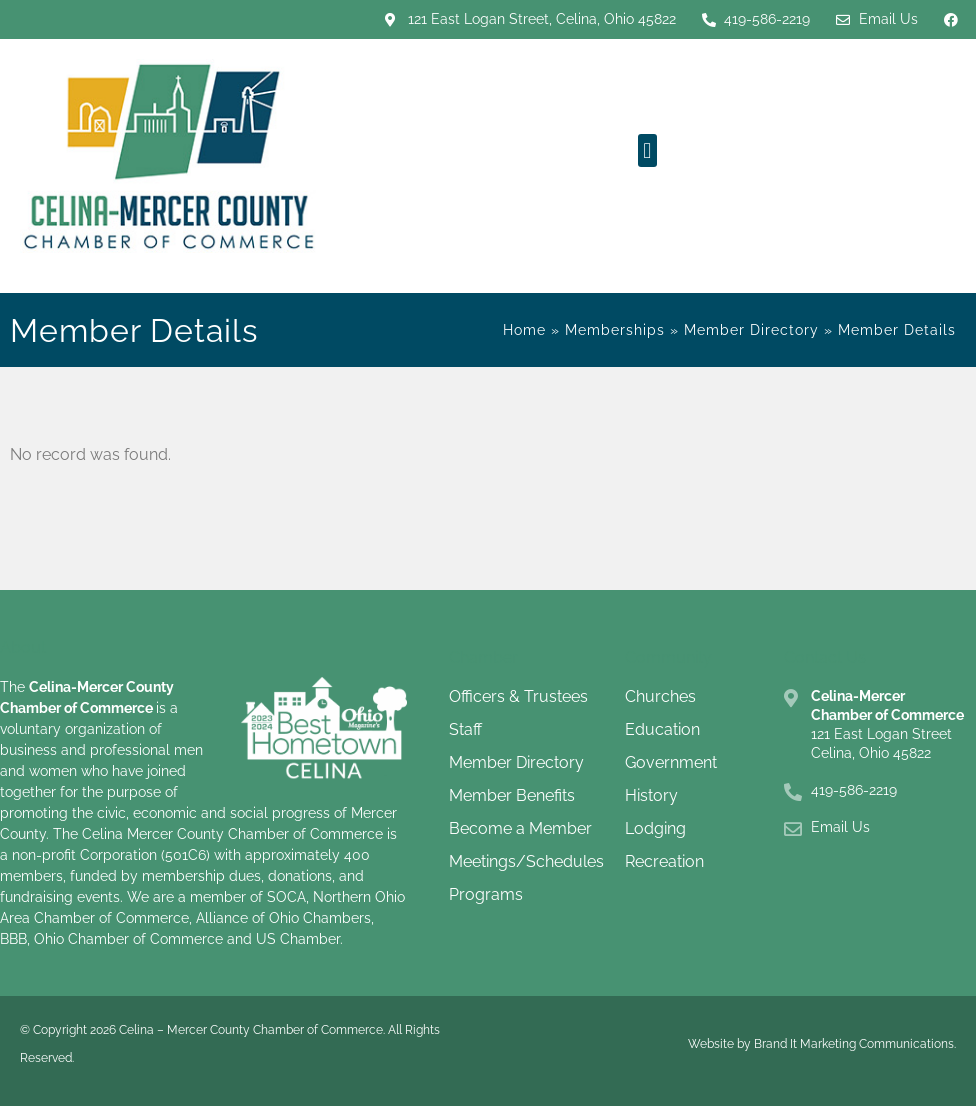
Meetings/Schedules (526, 861)
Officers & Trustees (518, 696)
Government (671, 762)
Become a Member (520, 828)
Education (662, 729)
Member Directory (751, 330)
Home (524, 330)
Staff (465, 729)
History (651, 795)
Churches (660, 696)
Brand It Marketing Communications (854, 1044)
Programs (486, 894)
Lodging (655, 828)
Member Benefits (512, 795)
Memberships (615, 330)
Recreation (664, 861)
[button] (647, 150)
